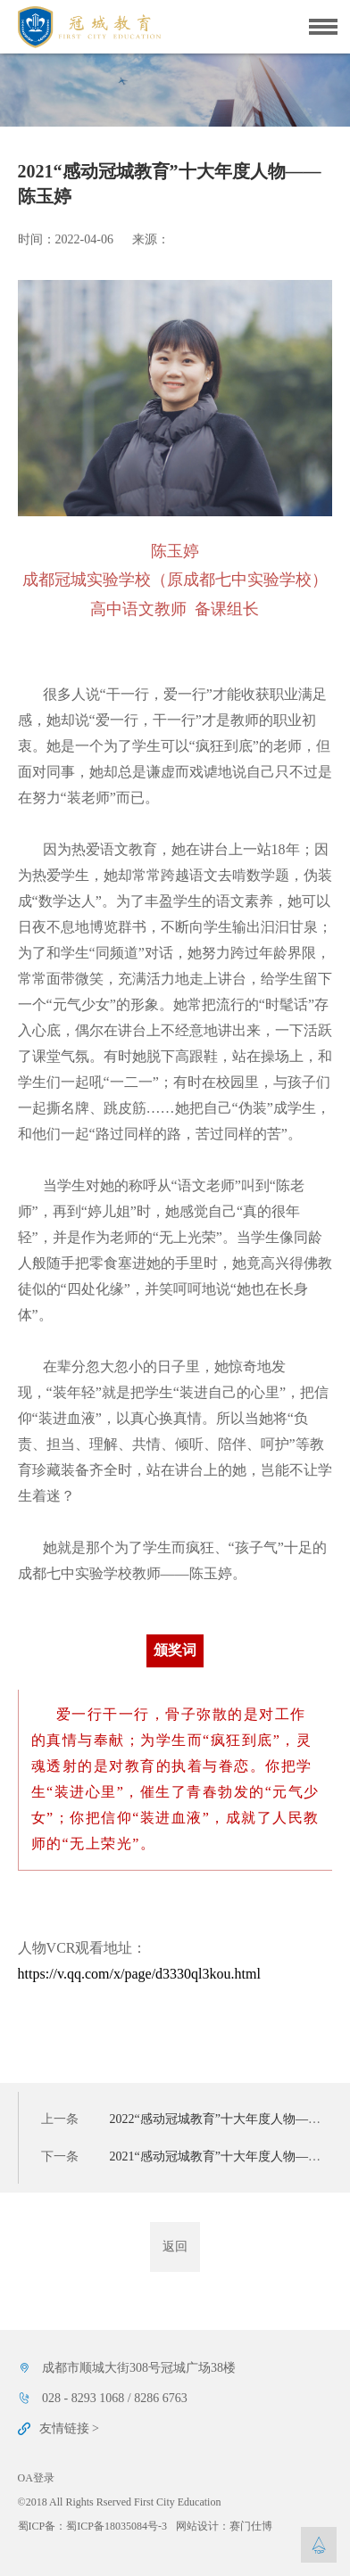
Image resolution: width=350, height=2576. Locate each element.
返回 (175, 2246)
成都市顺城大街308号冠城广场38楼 (139, 2367)
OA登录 (36, 2478)
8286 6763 (161, 2398)
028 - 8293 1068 (83, 2398)
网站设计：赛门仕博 (224, 2526)
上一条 (187, 2119)
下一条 (187, 2156)
